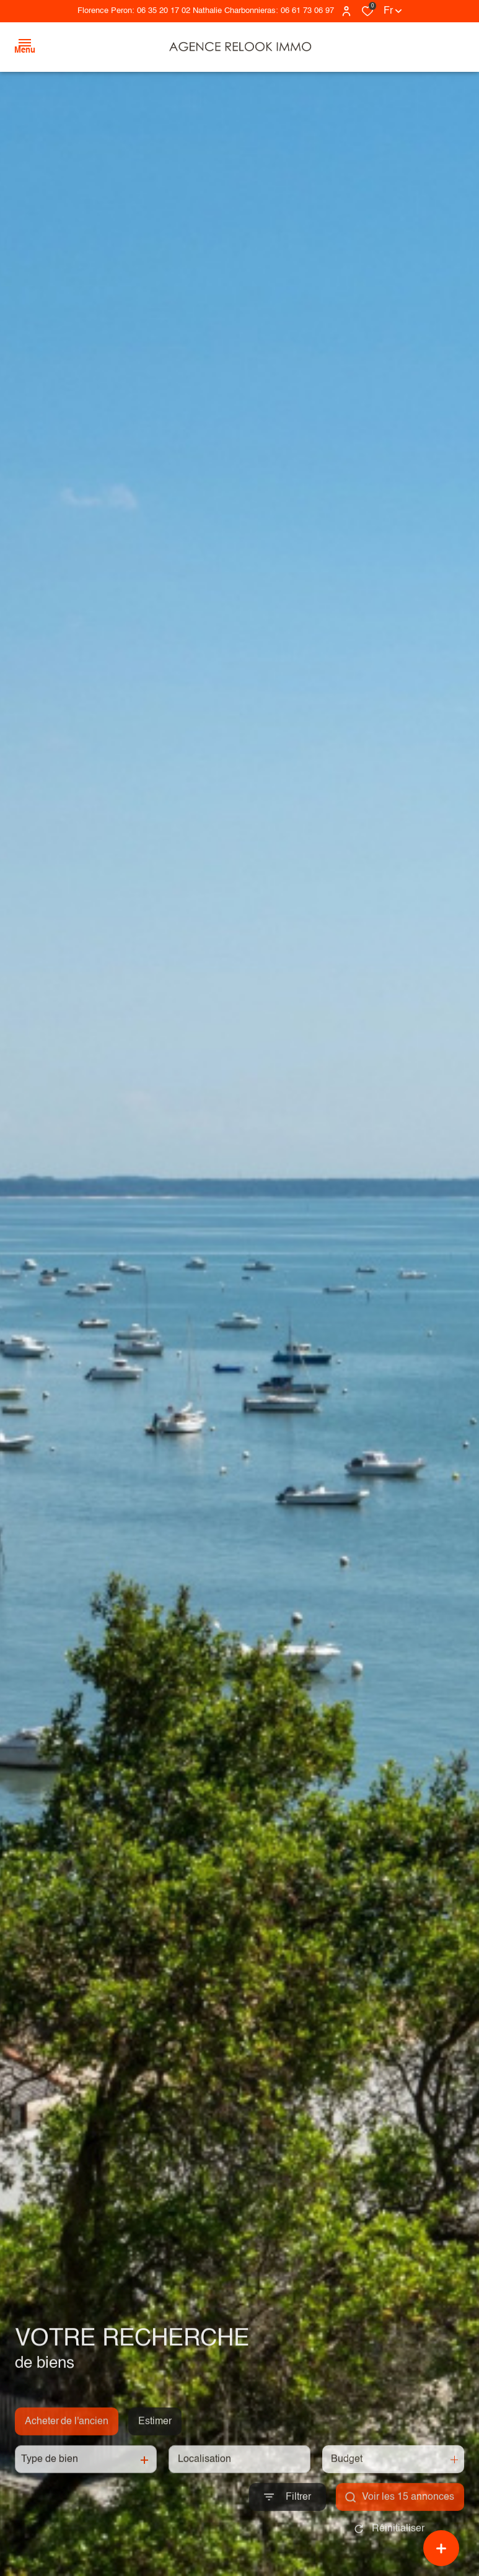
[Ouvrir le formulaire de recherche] (287, 2515)
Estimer (155, 2439)
